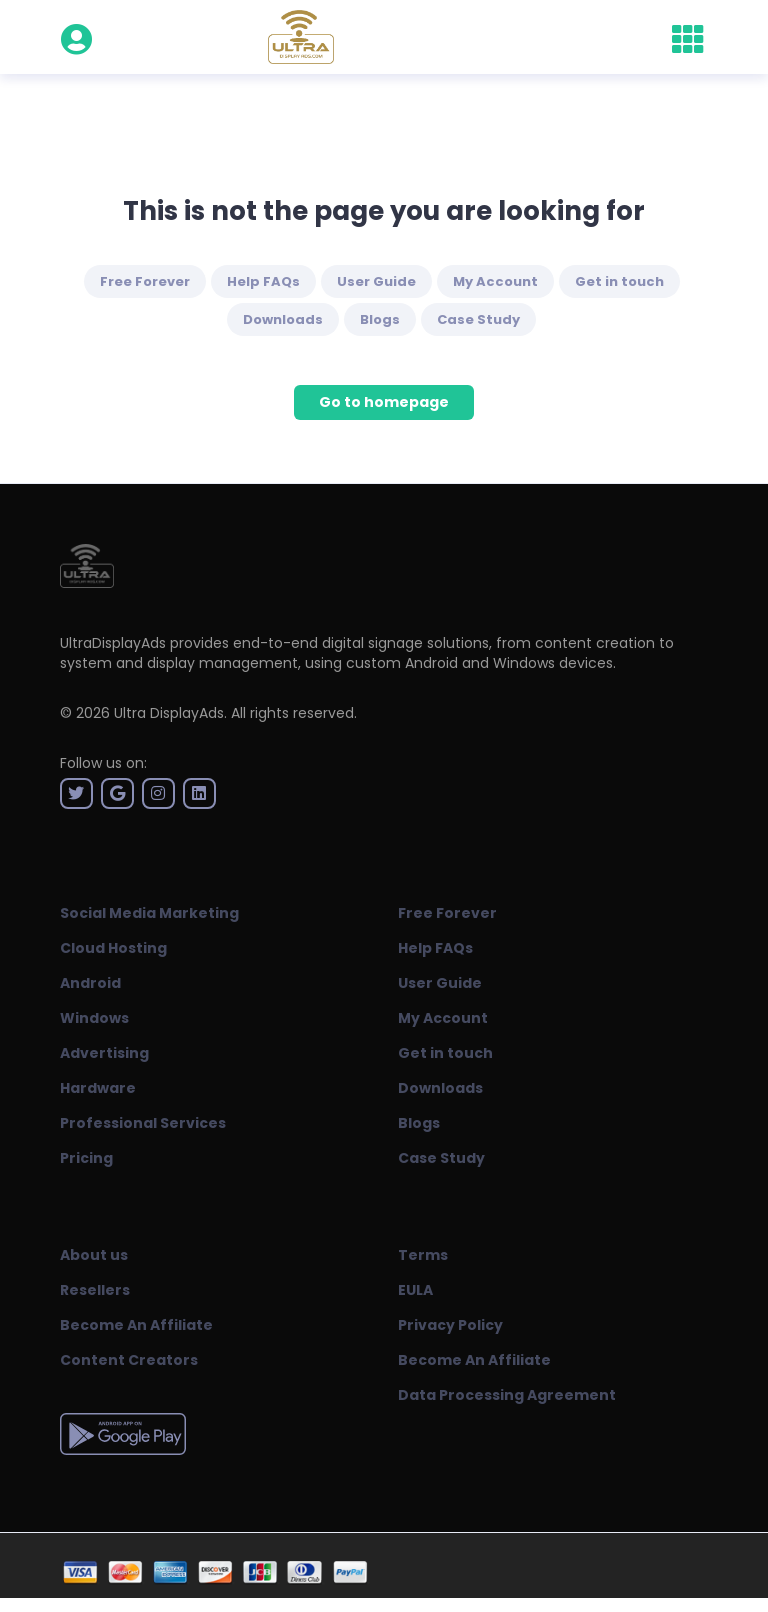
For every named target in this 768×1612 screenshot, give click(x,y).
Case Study (478, 319)
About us (94, 1255)
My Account (495, 281)
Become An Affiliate (136, 1325)
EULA (415, 1290)
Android (90, 983)
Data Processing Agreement (507, 1395)
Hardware (98, 1088)
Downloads (283, 319)
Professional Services (143, 1123)
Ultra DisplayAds (169, 713)
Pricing (86, 1158)
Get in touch (619, 281)
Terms (423, 1255)
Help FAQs (263, 281)
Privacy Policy (450, 1325)
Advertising (104, 1053)
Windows (94, 1018)
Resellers (95, 1290)
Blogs (380, 319)
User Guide (376, 281)
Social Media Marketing (149, 913)
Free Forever (145, 281)
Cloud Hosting (113, 948)
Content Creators (129, 1360)
